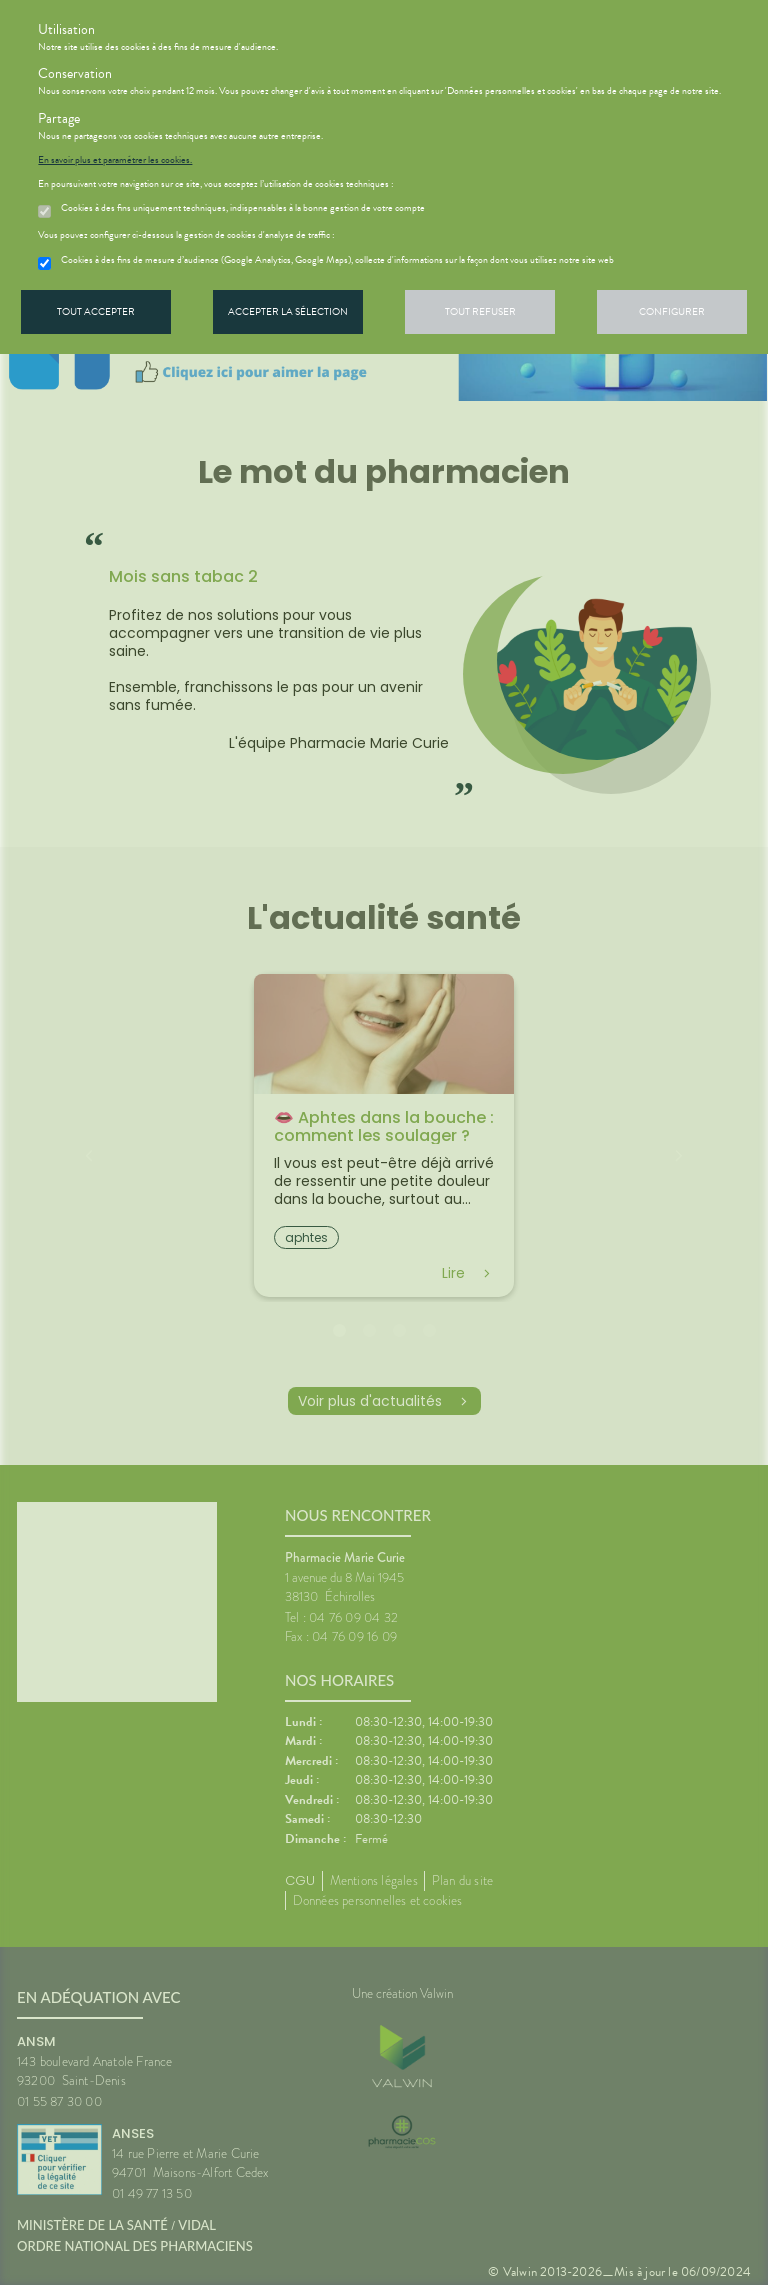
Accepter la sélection (288, 311)
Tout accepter (96, 311)
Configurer (672, 311)
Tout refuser (480, 311)
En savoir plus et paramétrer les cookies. (115, 160)
